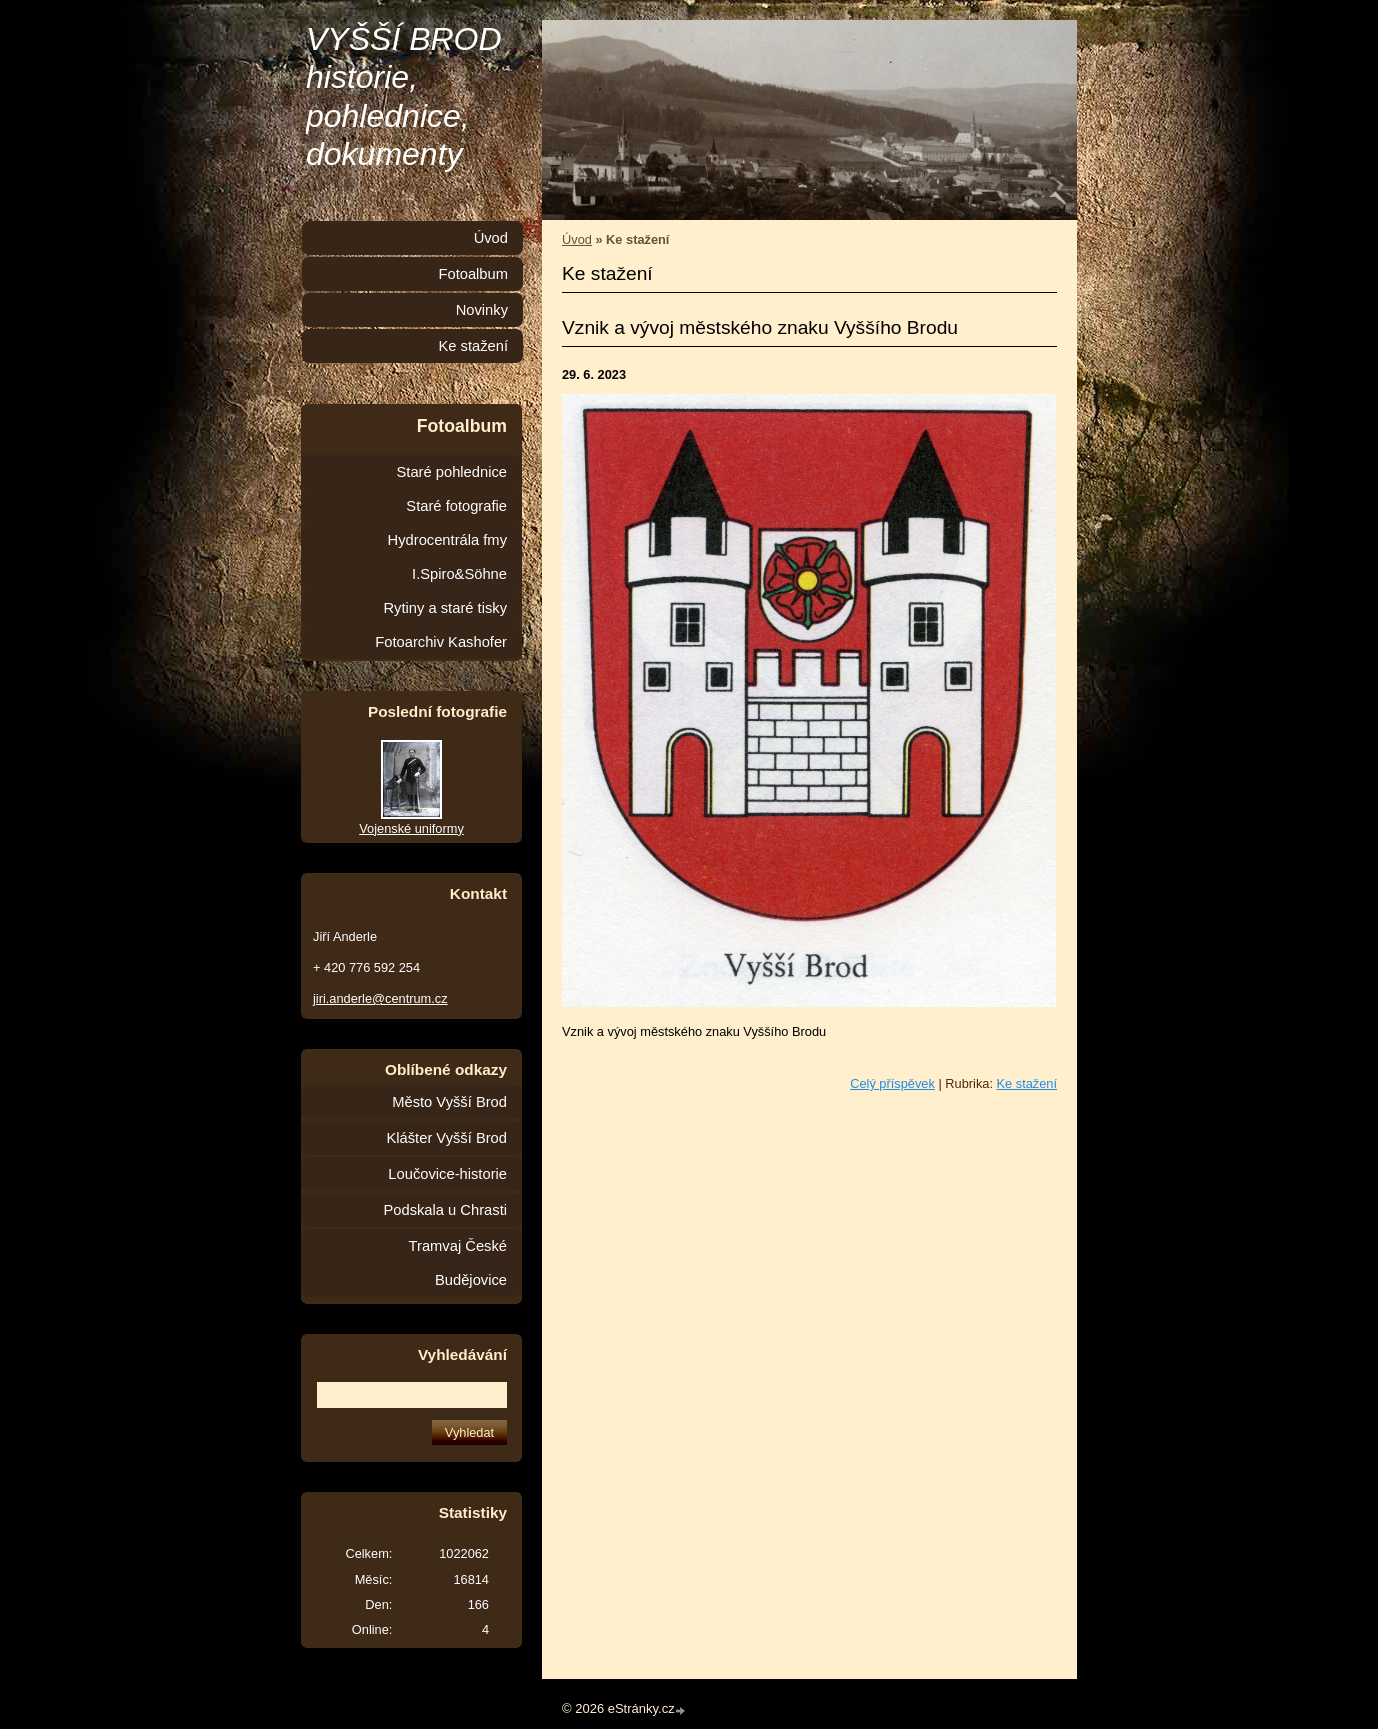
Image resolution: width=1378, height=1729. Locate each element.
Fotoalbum (473, 274)
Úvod (577, 239)
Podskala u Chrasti (445, 1210)
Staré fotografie (456, 506)
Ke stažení (1027, 1083)
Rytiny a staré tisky (445, 608)
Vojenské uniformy (411, 828)
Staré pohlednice (452, 472)
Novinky (482, 310)
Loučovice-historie (447, 1174)
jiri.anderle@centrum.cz (380, 998)
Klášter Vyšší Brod (446, 1138)
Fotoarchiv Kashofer (441, 642)
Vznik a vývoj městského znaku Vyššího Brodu (760, 327)
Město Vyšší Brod (449, 1102)
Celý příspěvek (892, 1083)
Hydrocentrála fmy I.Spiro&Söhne (447, 557)
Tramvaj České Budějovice (458, 1263)
